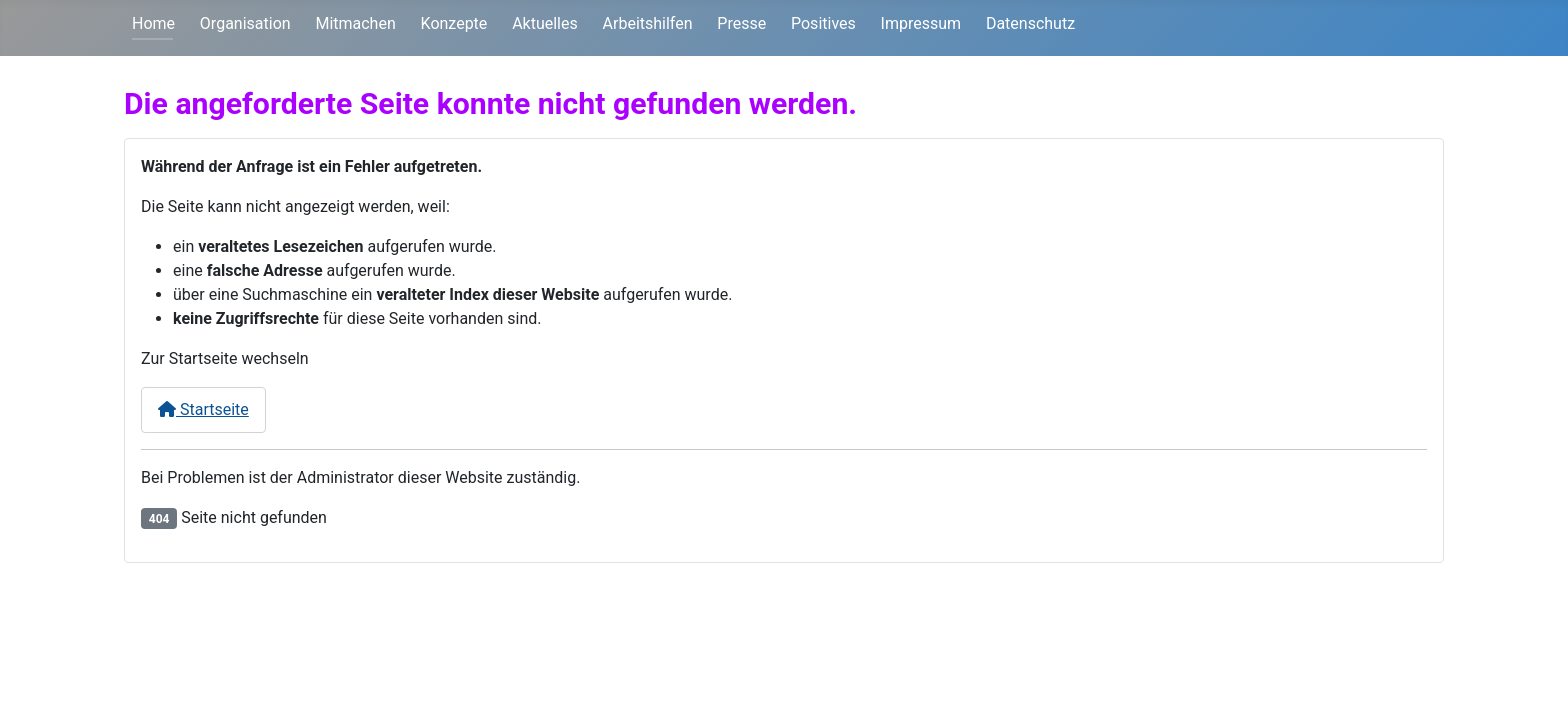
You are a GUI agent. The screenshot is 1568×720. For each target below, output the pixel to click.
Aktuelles (545, 23)
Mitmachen (355, 23)
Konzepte (454, 23)
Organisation (245, 23)
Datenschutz (1030, 23)
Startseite (203, 409)
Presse (741, 23)
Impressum (921, 23)
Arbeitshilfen (648, 23)
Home (153, 23)
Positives (823, 23)
